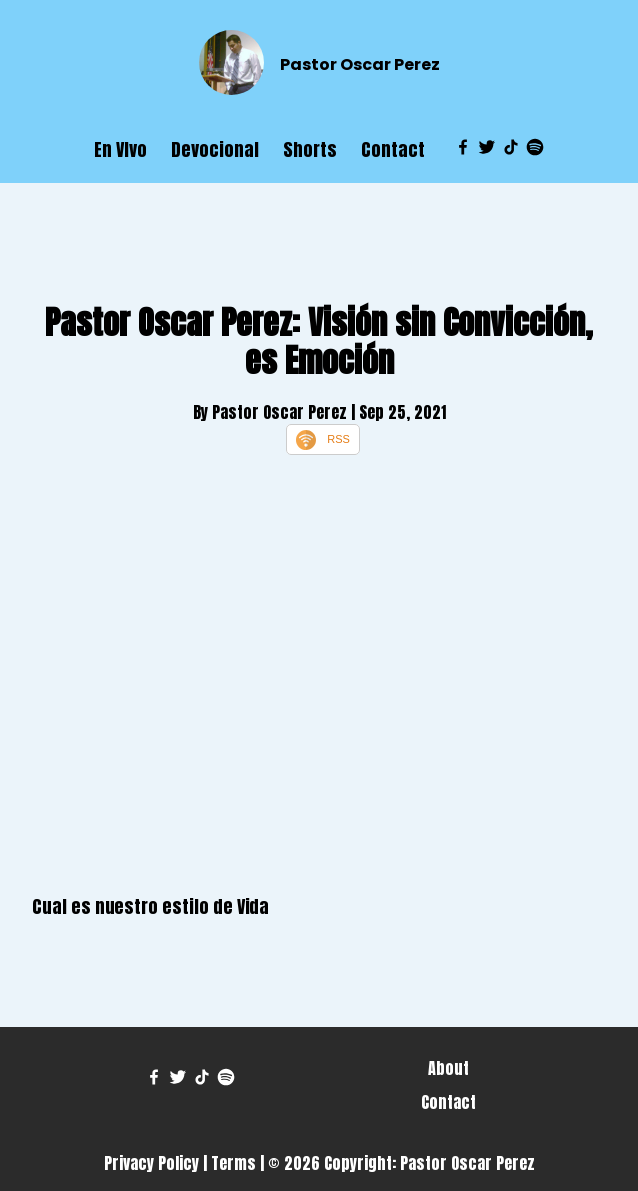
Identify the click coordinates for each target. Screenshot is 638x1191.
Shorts (310, 149)
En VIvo (120, 149)
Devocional (215, 149)
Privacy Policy (151, 1163)
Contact (393, 149)
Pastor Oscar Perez (360, 64)
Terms (233, 1163)
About (448, 1068)
